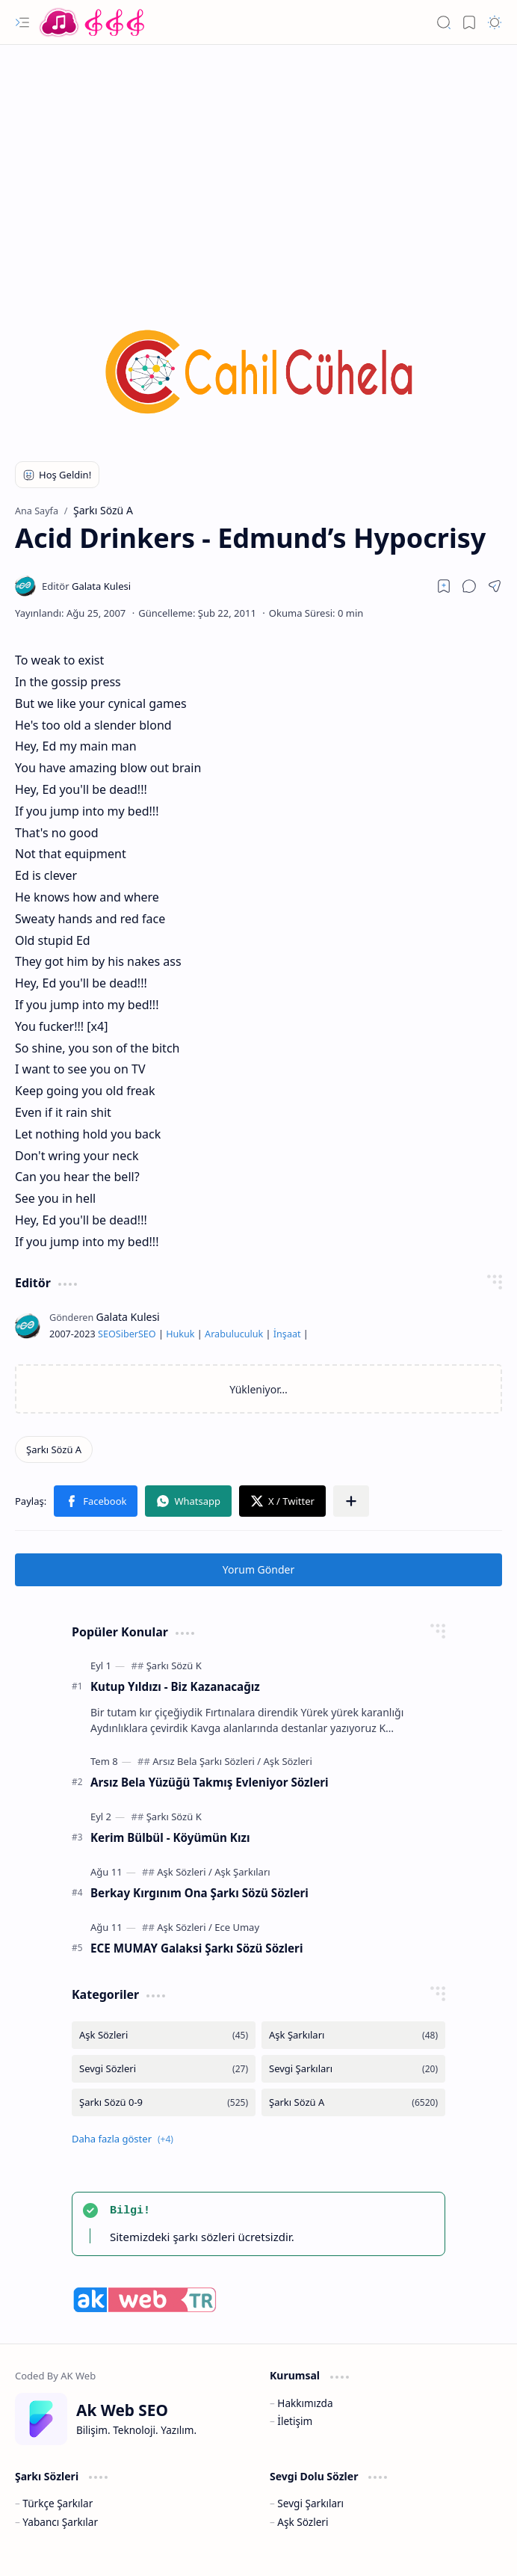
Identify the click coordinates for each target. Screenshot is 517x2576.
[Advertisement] (258, 164)
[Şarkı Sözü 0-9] (164, 2102)
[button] (22, 22)
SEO (107, 1334)
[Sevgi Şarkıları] (353, 2069)
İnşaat (287, 1334)
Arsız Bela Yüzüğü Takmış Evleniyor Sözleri (209, 1782)
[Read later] (444, 586)
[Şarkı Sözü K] (174, 1665)
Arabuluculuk (234, 1334)
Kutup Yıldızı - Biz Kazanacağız (175, 1686)
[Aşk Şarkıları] (242, 1872)
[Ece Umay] (236, 1927)
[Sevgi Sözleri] (164, 2069)
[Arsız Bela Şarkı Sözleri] (206, 1761)
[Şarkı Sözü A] (54, 1449)
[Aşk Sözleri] (288, 1761)
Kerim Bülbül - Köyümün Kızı (170, 1837)
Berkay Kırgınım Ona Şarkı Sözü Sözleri (199, 1892)
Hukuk (180, 1334)
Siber (127, 1334)
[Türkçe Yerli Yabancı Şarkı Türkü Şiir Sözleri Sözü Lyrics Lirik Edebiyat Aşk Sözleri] (93, 22)
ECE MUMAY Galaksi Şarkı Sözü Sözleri (196, 1948)
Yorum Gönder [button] (258, 1569)
